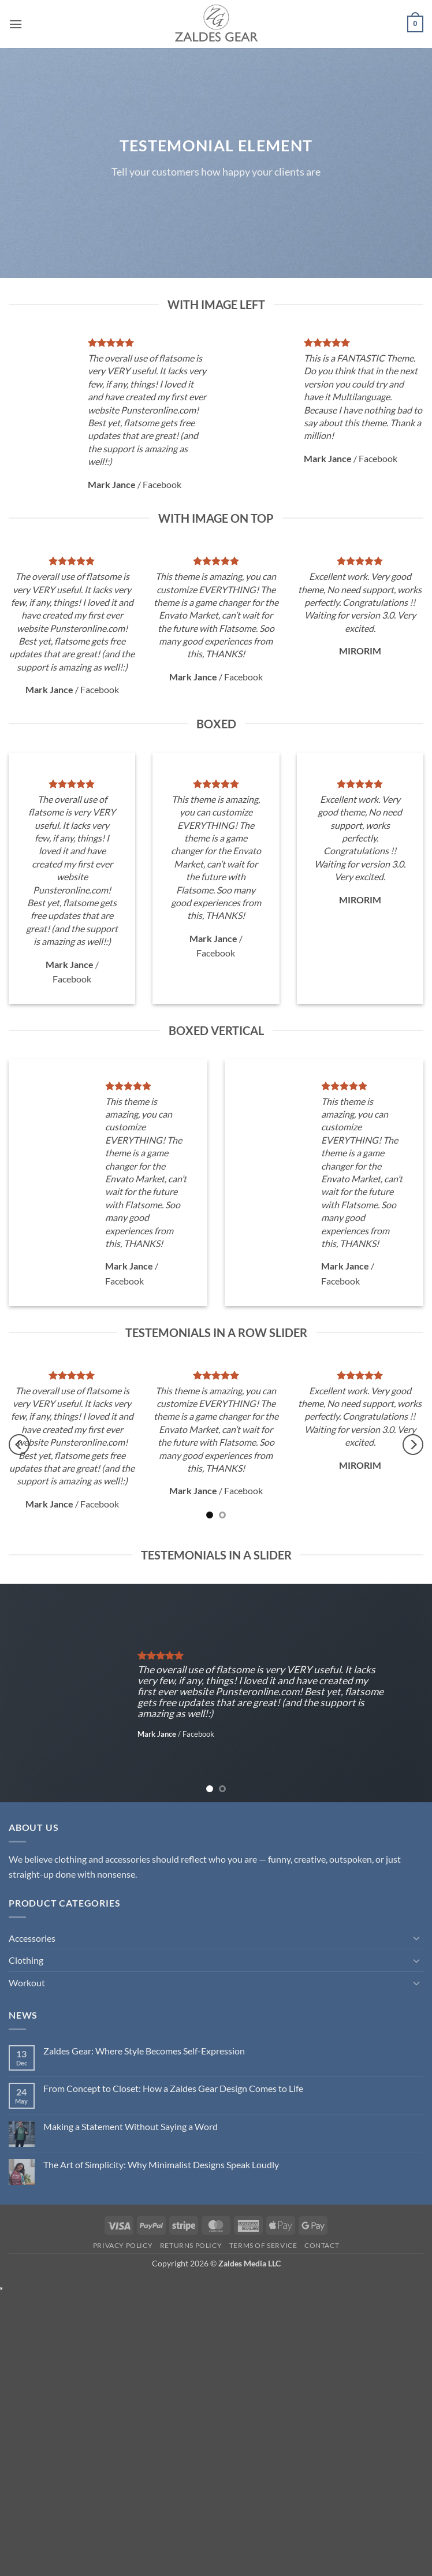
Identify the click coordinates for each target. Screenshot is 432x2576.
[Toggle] (416, 1938)
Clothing (26, 1960)
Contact (321, 2245)
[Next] (413, 1444)
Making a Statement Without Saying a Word (130, 2126)
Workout (27, 1982)
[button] (16, 24)
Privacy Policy (123, 2245)
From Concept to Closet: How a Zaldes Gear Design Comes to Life (173, 2088)
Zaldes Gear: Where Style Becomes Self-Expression (144, 2050)
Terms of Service (263, 2245)
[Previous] (19, 1444)
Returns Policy (191, 2245)
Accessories (32, 1938)
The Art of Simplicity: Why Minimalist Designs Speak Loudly (161, 2164)
